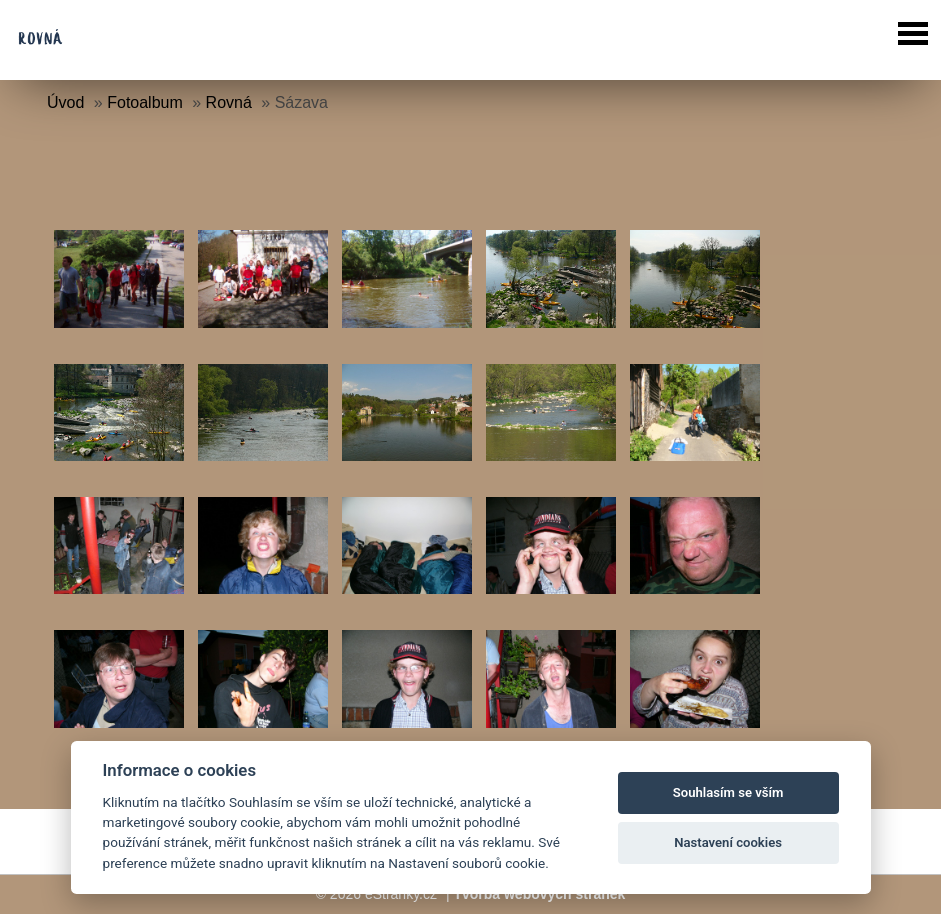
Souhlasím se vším (728, 792)
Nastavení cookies (728, 842)
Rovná (229, 102)
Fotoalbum (145, 102)
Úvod (65, 102)
